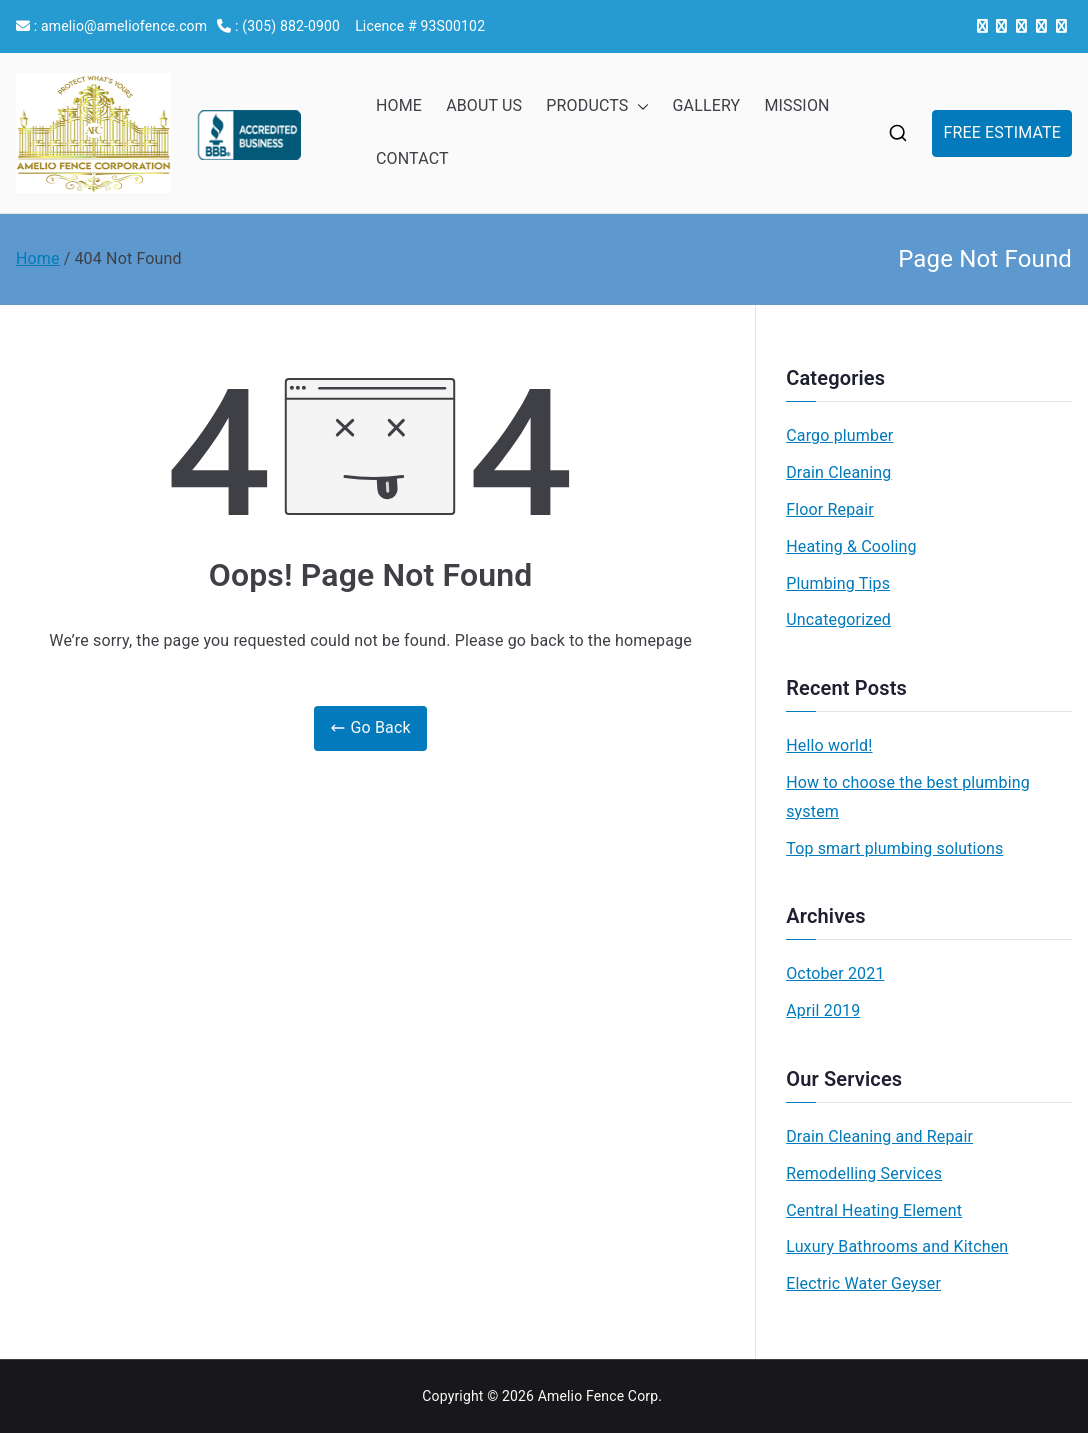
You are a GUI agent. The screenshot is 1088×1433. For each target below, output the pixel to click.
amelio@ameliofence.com (124, 26)
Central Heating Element (874, 1210)
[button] (639, 106)
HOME (399, 105)
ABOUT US (484, 105)
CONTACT (412, 158)
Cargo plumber (839, 435)
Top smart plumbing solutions (894, 848)
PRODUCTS (597, 106)
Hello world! (829, 745)
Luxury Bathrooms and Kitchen (897, 1246)
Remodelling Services (864, 1173)
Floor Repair (830, 509)
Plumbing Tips (838, 583)
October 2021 (835, 973)
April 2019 (823, 1010)
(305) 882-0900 (291, 26)
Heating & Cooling (851, 546)
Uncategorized (838, 619)
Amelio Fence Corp (598, 1396)
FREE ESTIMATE (1002, 132)
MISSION (796, 105)
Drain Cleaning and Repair (879, 1136)
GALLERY (707, 105)
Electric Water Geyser (863, 1283)
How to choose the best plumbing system (908, 797)
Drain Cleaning (838, 472)
